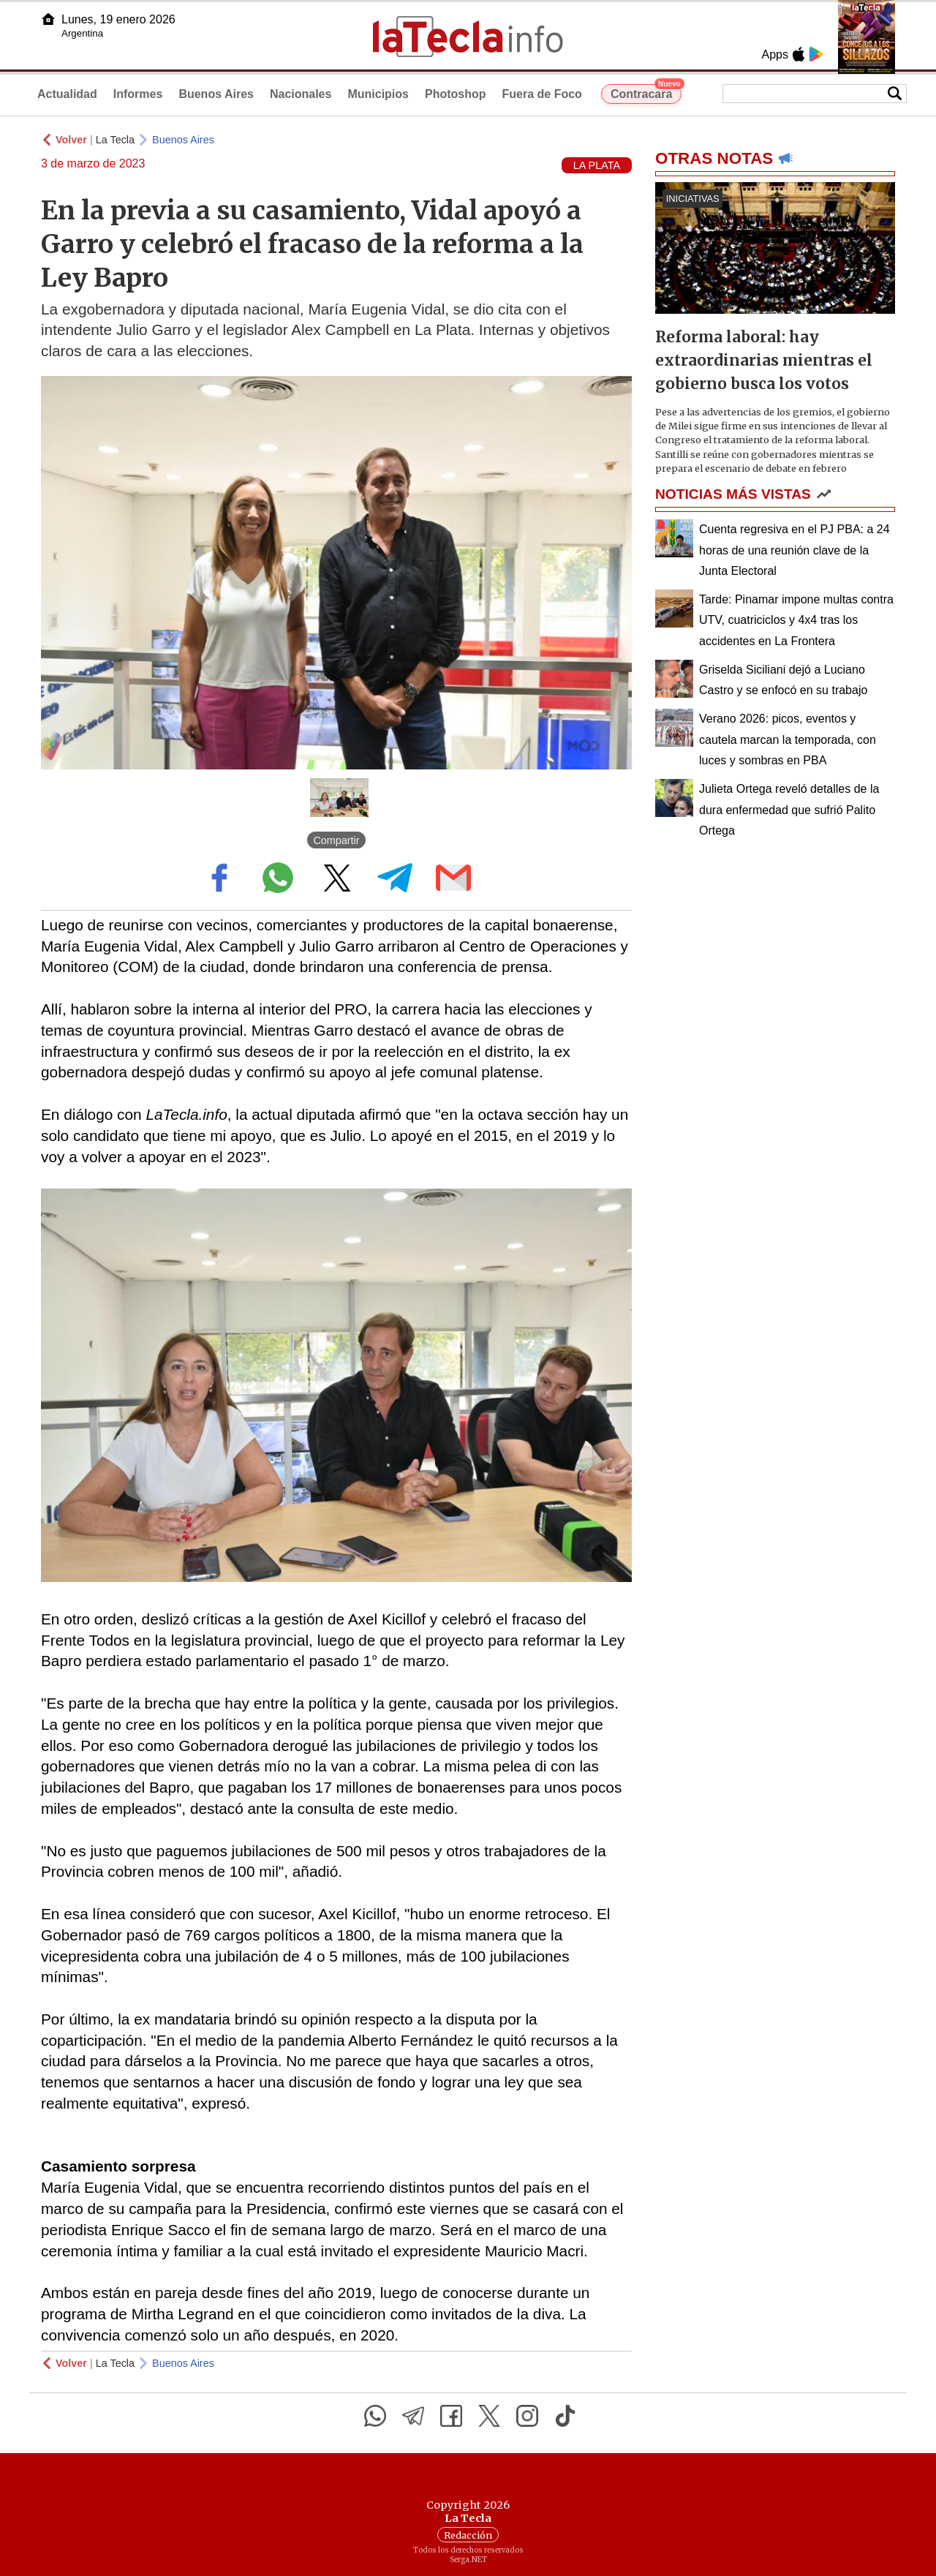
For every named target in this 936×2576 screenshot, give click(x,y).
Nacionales (300, 94)
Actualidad (67, 94)
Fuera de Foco (542, 94)
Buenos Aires (216, 94)
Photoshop (455, 94)
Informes (138, 94)
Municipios (378, 94)
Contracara (646, 92)
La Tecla (115, 140)
